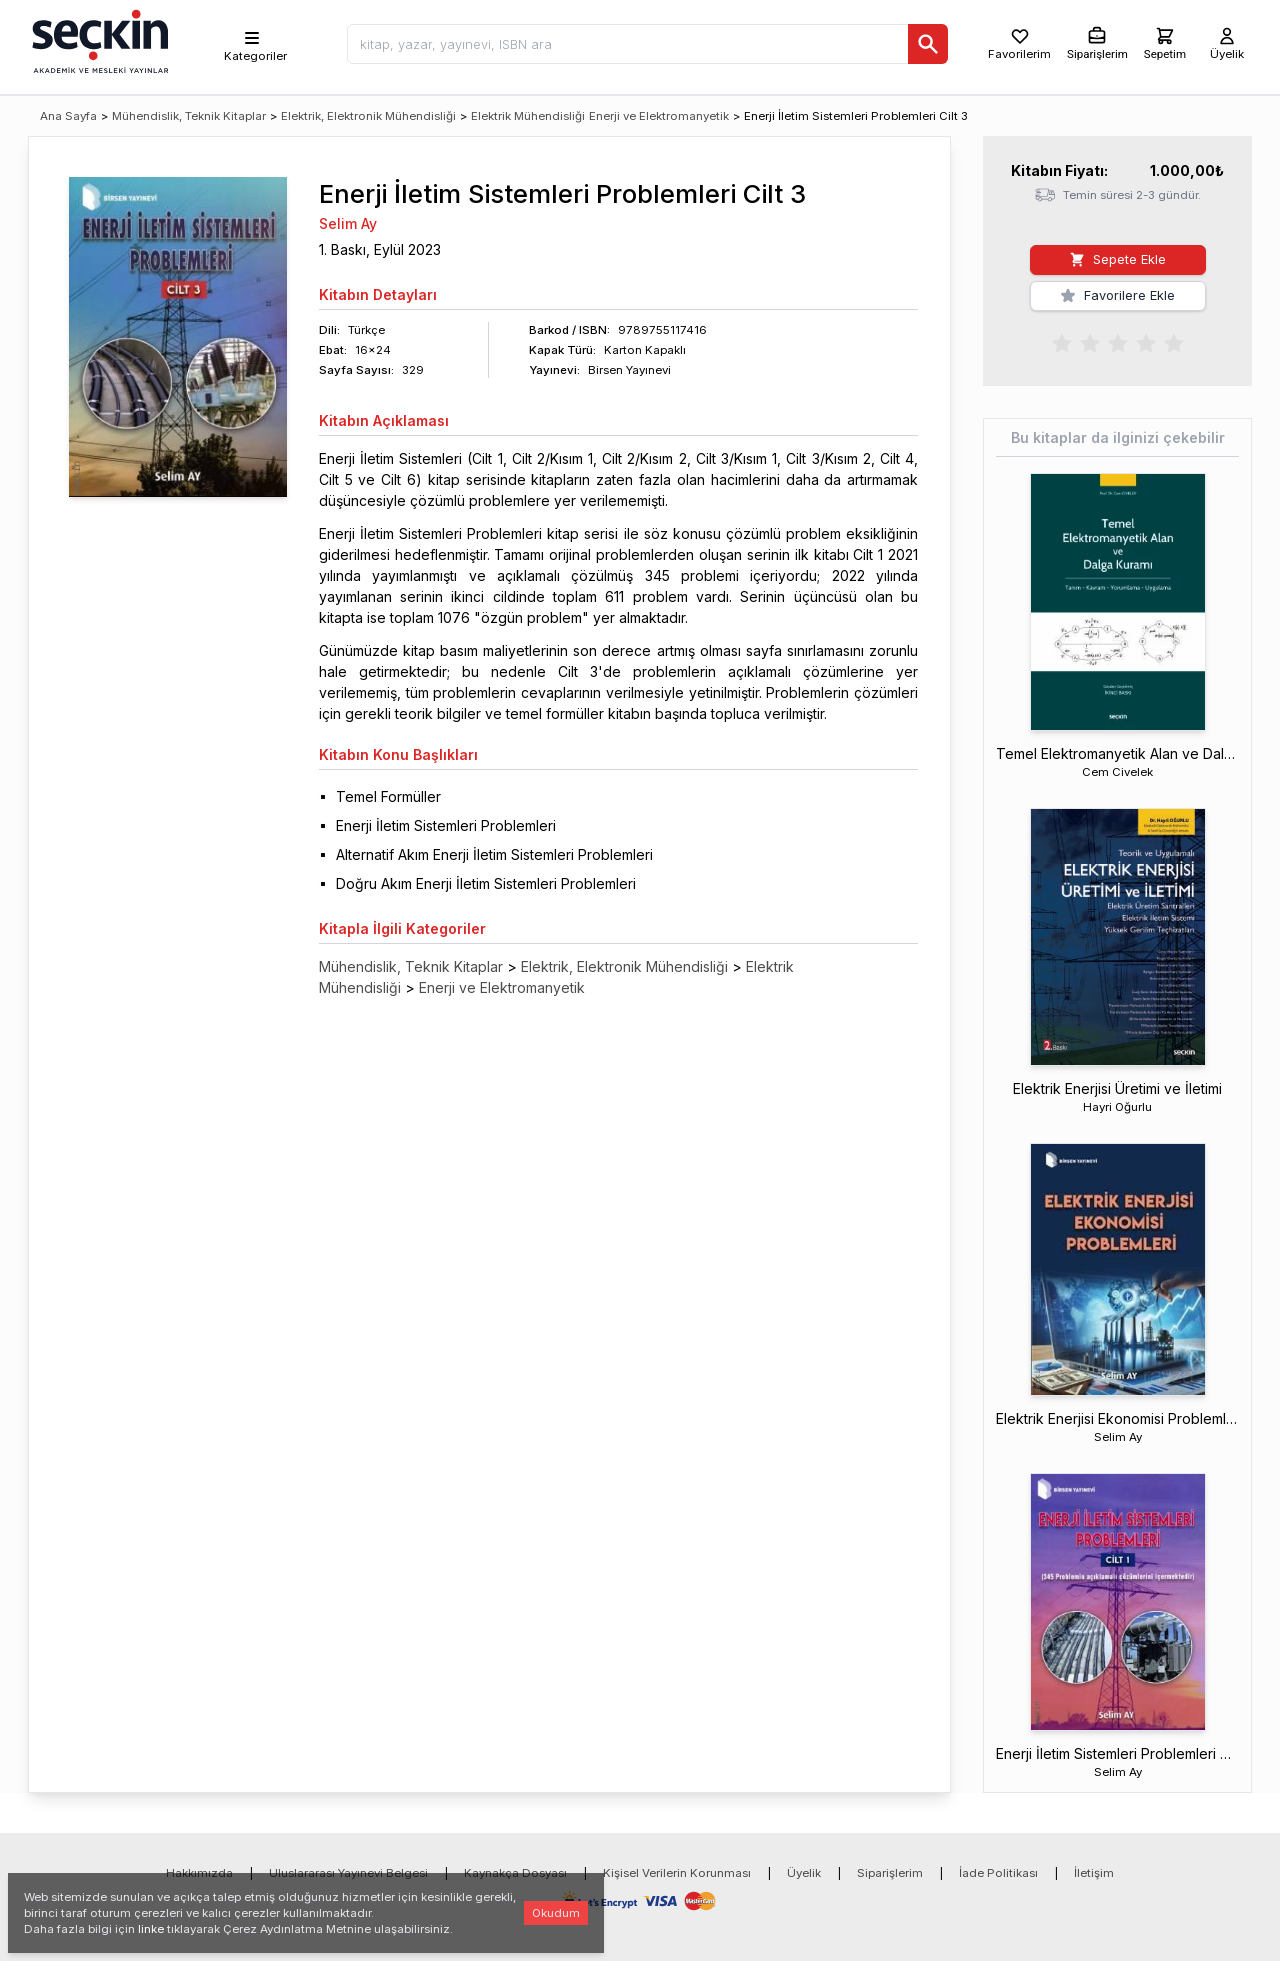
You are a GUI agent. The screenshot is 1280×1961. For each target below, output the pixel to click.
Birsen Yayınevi (629, 370)
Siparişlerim (890, 1873)
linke (151, 1929)
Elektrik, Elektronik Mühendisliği (368, 116)
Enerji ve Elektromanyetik (659, 116)
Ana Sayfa (68, 116)
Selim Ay (348, 223)
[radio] (1062, 342)
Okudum (556, 1913)
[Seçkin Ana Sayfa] (98, 40)
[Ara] (928, 44)
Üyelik (804, 1873)
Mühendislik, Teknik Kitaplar (189, 116)
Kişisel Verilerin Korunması (677, 1873)
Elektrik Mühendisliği (528, 116)
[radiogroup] (1118, 342)
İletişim (1094, 1873)
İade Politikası (998, 1873)
